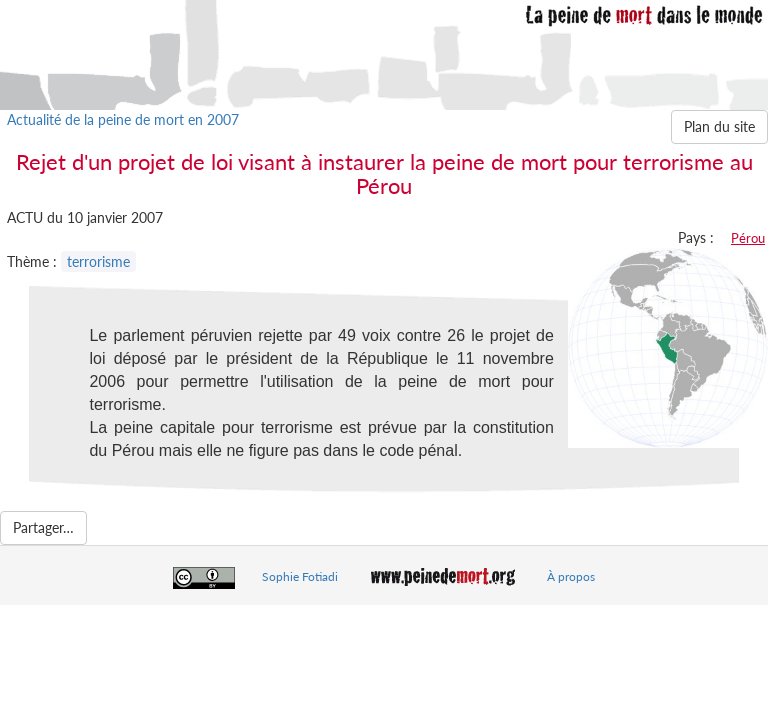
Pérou (748, 238)
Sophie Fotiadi (300, 576)
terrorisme (98, 261)
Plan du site (719, 126)
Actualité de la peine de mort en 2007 (123, 119)
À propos (571, 576)
